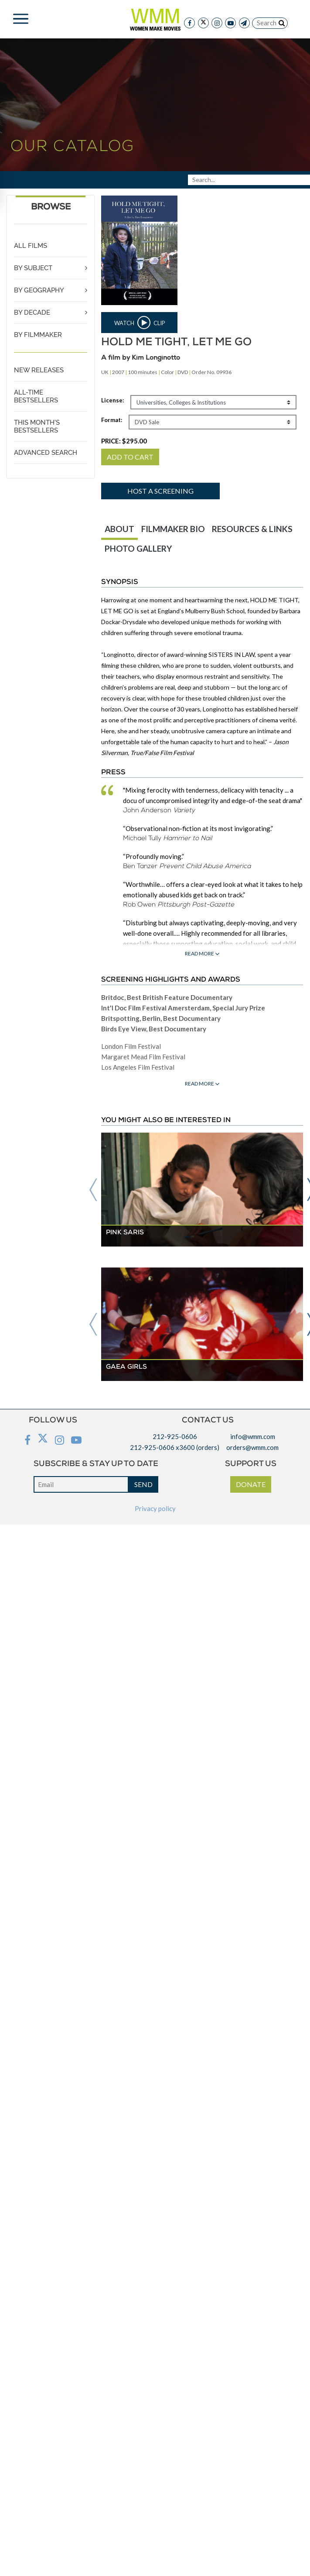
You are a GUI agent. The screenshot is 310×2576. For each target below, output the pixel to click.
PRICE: (124, 441)
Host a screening (160, 491)
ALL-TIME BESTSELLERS (36, 396)
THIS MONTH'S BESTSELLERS (37, 426)
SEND (143, 1484)
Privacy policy (155, 1508)
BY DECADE (32, 312)
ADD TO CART (130, 457)
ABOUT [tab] (119, 529)
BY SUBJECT (33, 268)
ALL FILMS (30, 246)
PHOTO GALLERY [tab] (138, 548)
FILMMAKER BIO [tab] (173, 529)
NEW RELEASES (39, 370)
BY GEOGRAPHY (39, 290)
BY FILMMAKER (38, 335)
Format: (111, 419)
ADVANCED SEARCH (45, 453)
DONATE (251, 1484)
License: (112, 400)
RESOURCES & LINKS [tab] (252, 529)
